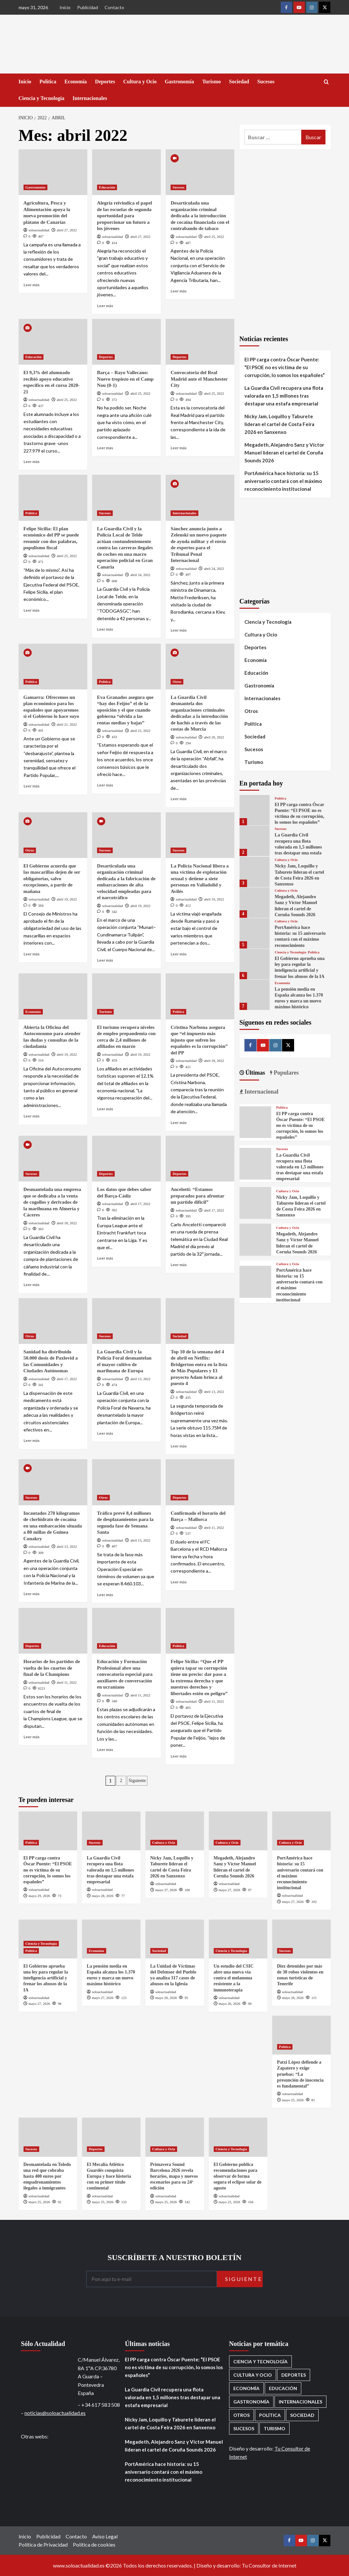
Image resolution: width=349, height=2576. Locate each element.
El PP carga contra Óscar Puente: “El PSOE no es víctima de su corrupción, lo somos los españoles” (284, 367)
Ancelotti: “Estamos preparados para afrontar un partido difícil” (197, 1196)
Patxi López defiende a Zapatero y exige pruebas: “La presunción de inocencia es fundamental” (300, 2074)
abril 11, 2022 (214, 1527)
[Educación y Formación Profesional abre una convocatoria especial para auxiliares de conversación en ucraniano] (126, 1631)
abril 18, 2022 (214, 1061)
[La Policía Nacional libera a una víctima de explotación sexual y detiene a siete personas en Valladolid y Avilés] (200, 835)
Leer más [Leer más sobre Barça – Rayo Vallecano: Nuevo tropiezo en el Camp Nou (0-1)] (105, 447)
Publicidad (87, 7)
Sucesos (265, 81)
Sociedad (239, 81)
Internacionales (90, 98)
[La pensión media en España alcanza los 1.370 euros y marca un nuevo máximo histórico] (255, 995)
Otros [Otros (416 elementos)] (241, 2415)
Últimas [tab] (254, 1072)
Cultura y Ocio (140, 81)
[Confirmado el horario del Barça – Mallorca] (200, 1482)
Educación (107, 187)
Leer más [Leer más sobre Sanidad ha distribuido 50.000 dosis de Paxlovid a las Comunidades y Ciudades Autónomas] (32, 1440)
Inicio (65, 7)
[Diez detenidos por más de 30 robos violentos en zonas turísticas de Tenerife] (301, 1939)
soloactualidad (38, 230)
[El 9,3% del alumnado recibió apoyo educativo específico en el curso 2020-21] (53, 342)
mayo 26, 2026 (166, 1998)
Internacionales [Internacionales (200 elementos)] (300, 2401)
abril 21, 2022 (67, 724)
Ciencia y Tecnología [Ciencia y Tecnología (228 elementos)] (260, 2361)
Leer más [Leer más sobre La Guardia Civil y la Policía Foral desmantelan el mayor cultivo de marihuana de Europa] (105, 1433)
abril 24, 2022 (140, 575)
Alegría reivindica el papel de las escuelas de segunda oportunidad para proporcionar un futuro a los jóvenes (124, 215)
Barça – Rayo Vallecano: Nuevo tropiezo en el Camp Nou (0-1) (125, 379)
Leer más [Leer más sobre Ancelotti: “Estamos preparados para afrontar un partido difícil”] (179, 1264)
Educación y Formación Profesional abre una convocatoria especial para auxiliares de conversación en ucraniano (125, 1674)
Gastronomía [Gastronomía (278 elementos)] (251, 2401)
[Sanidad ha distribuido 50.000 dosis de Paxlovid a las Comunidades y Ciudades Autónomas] (53, 1321)
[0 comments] (27, 236)
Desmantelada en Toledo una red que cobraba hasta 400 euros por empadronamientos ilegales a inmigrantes (47, 2176)
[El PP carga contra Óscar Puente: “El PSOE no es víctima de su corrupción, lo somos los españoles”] (255, 810)
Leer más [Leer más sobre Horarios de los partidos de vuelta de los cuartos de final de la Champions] (32, 1736)
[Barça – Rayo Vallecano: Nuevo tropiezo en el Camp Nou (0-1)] (126, 342)
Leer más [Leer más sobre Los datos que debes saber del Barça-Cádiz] (105, 1258)
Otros (177, 682)
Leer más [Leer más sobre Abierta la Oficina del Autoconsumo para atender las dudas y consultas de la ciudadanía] (32, 1116)
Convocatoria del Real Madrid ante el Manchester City (199, 379)
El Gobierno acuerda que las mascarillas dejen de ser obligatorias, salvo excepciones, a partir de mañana (52, 878)
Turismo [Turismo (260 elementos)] (274, 2428)
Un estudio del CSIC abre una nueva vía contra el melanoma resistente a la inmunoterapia (234, 1978)
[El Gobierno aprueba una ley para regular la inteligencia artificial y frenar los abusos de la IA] (255, 964)
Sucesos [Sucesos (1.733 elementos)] (243, 2428)
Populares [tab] (285, 1072)
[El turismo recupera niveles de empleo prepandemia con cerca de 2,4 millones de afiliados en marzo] (126, 996)
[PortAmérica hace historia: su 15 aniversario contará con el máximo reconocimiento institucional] (255, 933)
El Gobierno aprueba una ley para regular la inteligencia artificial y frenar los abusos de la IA (46, 1978)
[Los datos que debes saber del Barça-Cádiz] (126, 1158)
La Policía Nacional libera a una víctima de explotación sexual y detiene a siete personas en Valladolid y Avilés (200, 878)
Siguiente (137, 1780)
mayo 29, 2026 (39, 1896)
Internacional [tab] (261, 1091)
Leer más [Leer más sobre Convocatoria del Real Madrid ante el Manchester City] (179, 447)
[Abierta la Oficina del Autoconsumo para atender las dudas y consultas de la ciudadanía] (53, 996)
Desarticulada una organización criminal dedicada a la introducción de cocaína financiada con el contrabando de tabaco (200, 215)
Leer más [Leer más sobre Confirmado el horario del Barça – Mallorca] (179, 1581)
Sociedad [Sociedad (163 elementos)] (302, 2415)
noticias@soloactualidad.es (55, 2413)
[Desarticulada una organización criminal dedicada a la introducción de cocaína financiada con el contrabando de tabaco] (200, 172)
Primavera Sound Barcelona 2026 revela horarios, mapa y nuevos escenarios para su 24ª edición (174, 2176)
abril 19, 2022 (67, 899)
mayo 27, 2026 (166, 1890)
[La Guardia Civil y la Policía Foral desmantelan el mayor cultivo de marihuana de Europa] (126, 1321)
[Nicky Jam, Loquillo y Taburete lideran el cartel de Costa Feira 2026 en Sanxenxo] (255, 872)
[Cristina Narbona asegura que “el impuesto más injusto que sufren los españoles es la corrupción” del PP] (200, 996)
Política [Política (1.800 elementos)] (270, 2415)
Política (48, 81)
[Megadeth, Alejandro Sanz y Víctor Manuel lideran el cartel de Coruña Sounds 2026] (255, 902)
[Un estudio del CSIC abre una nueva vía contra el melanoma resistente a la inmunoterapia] (238, 1939)
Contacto (114, 7)
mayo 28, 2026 (102, 1896)
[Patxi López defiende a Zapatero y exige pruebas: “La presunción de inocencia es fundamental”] (301, 2035)
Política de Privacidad (43, 2544)
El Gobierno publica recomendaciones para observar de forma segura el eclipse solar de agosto (238, 2176)
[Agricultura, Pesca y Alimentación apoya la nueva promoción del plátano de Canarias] (53, 172)
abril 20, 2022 (214, 737)
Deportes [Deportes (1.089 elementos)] (293, 2375)
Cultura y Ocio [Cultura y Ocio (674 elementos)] (252, 2375)
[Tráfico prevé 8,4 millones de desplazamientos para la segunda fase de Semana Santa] (126, 1482)
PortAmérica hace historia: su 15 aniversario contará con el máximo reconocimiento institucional (283, 481)
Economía (75, 81)
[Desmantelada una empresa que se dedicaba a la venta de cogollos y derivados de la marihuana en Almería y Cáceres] (53, 1158)
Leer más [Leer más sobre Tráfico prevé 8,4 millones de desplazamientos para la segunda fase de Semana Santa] (105, 1594)
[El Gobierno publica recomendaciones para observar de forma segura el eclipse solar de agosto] (238, 2137)
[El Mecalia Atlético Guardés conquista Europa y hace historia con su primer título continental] (111, 2137)
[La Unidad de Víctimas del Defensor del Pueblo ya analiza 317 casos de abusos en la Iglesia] (174, 1939)
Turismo (211, 81)
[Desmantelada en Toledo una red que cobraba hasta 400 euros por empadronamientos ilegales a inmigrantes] (48, 2137)
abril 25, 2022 (214, 237)
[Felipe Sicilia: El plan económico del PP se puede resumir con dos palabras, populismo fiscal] (53, 497)
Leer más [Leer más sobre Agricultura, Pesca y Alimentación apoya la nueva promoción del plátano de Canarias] (32, 284)
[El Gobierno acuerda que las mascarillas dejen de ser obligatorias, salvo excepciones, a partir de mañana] (53, 835)
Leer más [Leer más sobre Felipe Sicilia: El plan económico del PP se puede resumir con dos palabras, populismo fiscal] (32, 610)
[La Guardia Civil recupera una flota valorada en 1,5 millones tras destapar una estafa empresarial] (255, 841)
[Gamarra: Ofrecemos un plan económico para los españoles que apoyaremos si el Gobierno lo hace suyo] (53, 666)
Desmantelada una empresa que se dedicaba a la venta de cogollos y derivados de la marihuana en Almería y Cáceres (52, 1202)
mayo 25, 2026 (293, 2100)
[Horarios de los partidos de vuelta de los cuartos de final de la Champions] (53, 1631)
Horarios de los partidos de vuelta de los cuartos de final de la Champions (52, 1668)
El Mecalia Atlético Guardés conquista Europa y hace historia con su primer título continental (109, 2176)
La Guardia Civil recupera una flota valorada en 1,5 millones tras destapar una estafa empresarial (283, 395)
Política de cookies (94, 2544)
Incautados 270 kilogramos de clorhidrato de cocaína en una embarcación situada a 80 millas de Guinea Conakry (53, 1526)
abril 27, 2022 (67, 230)
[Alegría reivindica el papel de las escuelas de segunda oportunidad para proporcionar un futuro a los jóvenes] (126, 172)
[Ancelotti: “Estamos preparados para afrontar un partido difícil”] (200, 1158)
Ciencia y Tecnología (41, 98)
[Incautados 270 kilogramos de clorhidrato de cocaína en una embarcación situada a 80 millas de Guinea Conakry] (53, 1482)
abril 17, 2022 (140, 1204)
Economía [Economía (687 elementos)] (246, 2388)
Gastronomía (179, 81)
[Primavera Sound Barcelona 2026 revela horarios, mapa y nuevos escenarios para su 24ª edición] (174, 2137)
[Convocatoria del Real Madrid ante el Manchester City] (200, 342)
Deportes (105, 81)
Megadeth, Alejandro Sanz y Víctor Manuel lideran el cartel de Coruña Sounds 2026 (284, 452)
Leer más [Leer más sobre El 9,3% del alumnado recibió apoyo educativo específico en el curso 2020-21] (32, 461)
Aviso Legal (105, 2536)
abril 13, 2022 (140, 1379)
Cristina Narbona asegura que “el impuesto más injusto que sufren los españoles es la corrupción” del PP (199, 1040)
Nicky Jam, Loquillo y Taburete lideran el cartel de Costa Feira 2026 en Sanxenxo (279, 424)
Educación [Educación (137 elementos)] (283, 2388)
